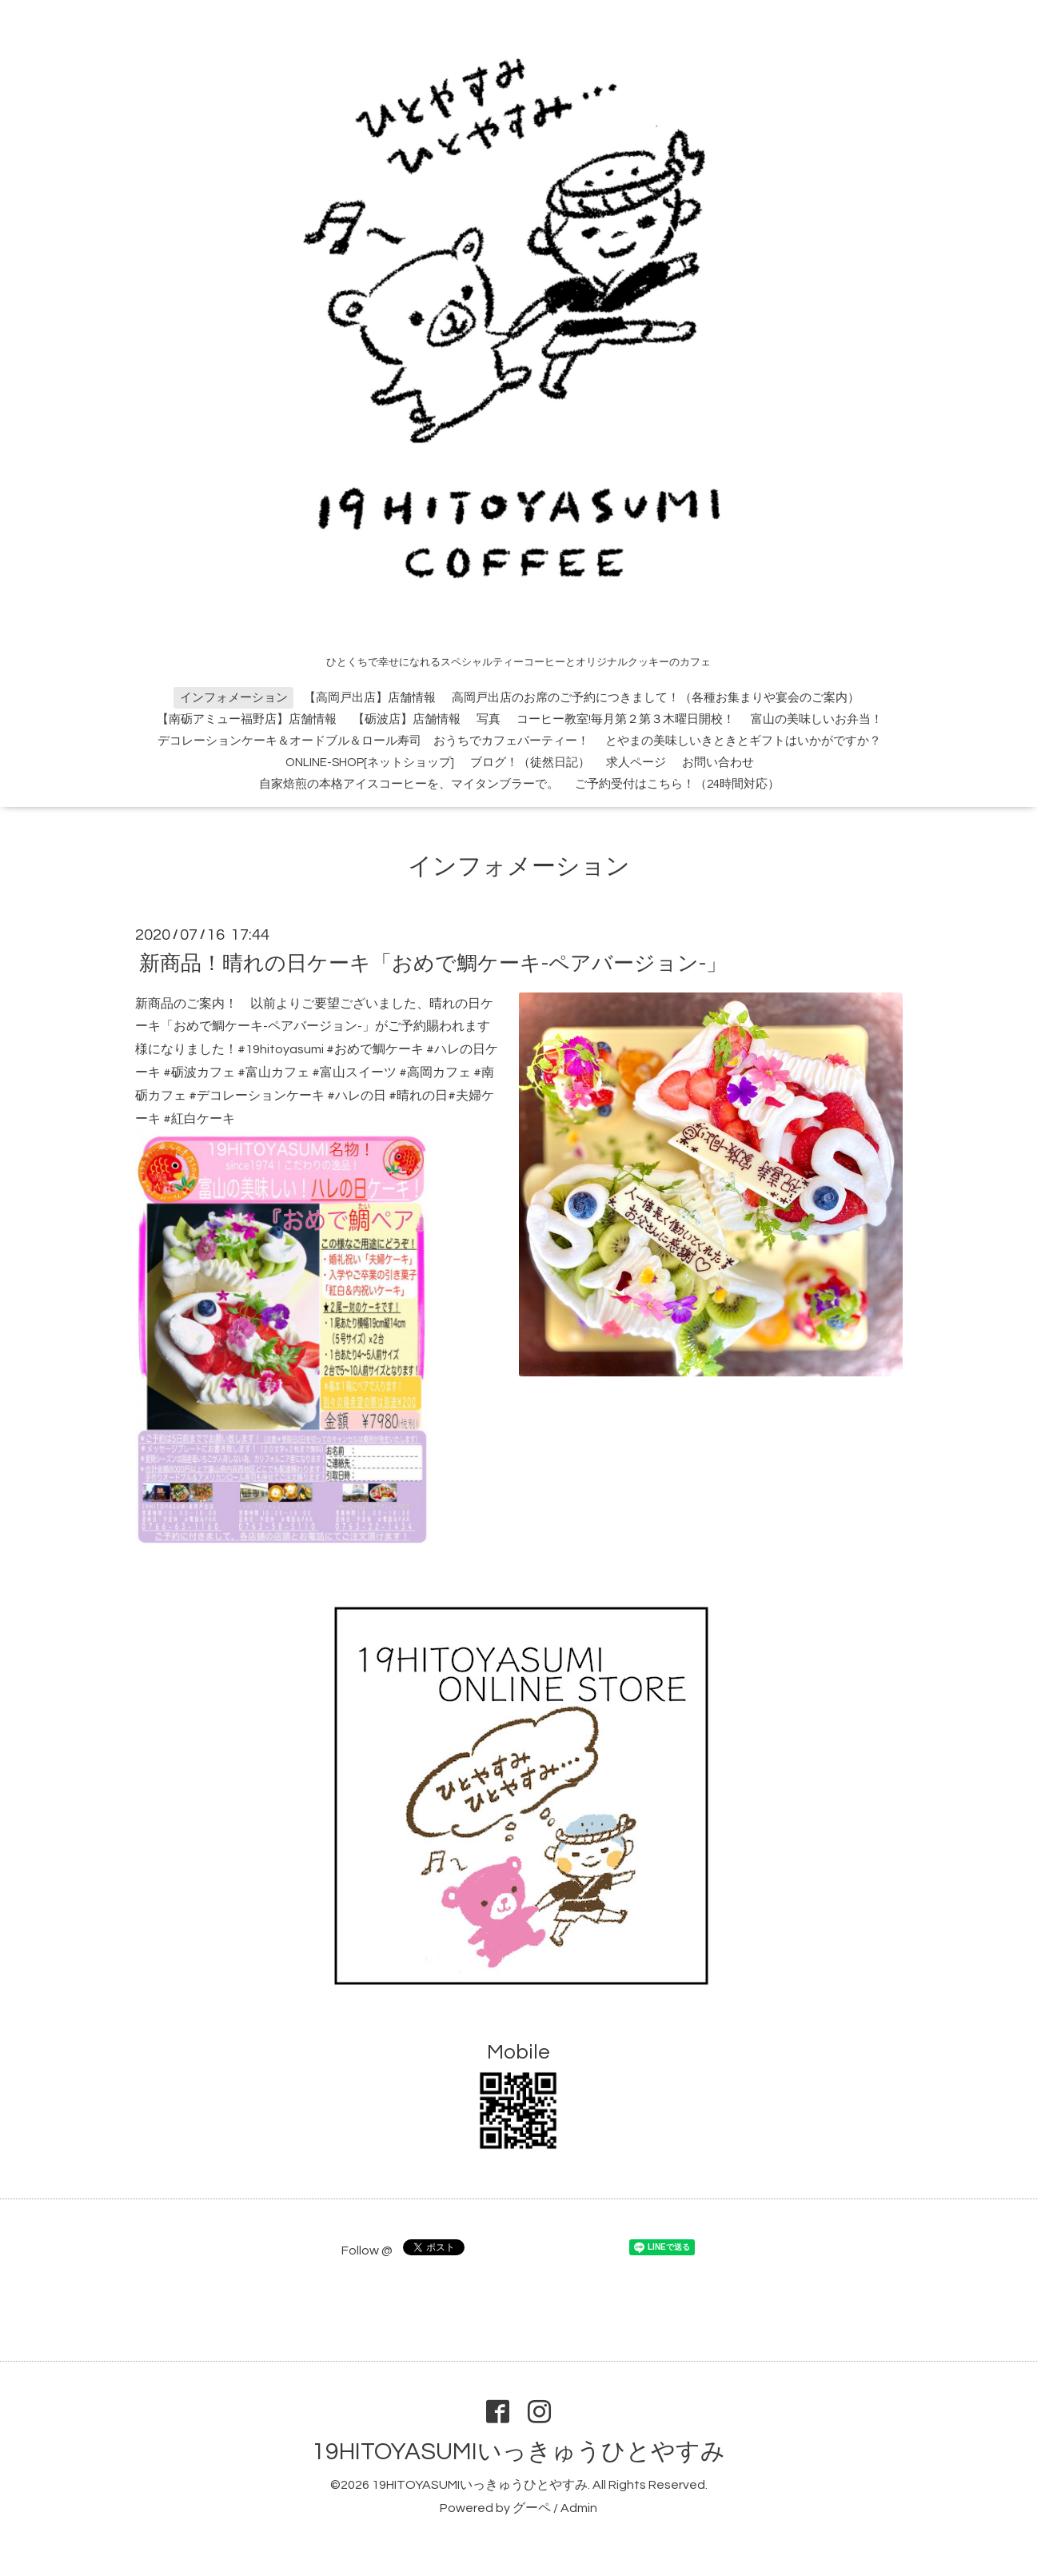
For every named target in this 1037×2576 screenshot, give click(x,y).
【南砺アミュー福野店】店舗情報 (247, 719)
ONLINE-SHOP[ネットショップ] (369, 763)
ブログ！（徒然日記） (530, 763)
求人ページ (636, 763)
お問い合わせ (718, 763)
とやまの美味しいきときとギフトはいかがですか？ (743, 741)
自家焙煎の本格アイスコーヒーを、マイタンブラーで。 (409, 784)
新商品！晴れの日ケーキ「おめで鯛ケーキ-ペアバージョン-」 (433, 963)
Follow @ (367, 2250)
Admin (578, 2508)
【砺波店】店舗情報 (407, 719)
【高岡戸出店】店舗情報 (370, 698)
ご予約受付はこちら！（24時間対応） (677, 784)
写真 (489, 719)
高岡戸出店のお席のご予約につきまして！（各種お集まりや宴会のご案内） (656, 698)
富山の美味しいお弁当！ (817, 719)
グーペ (532, 2508)
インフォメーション (234, 698)
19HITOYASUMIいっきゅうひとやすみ (518, 2451)
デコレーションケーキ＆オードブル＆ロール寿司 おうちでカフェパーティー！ (373, 741)
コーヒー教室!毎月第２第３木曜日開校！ (626, 719)
